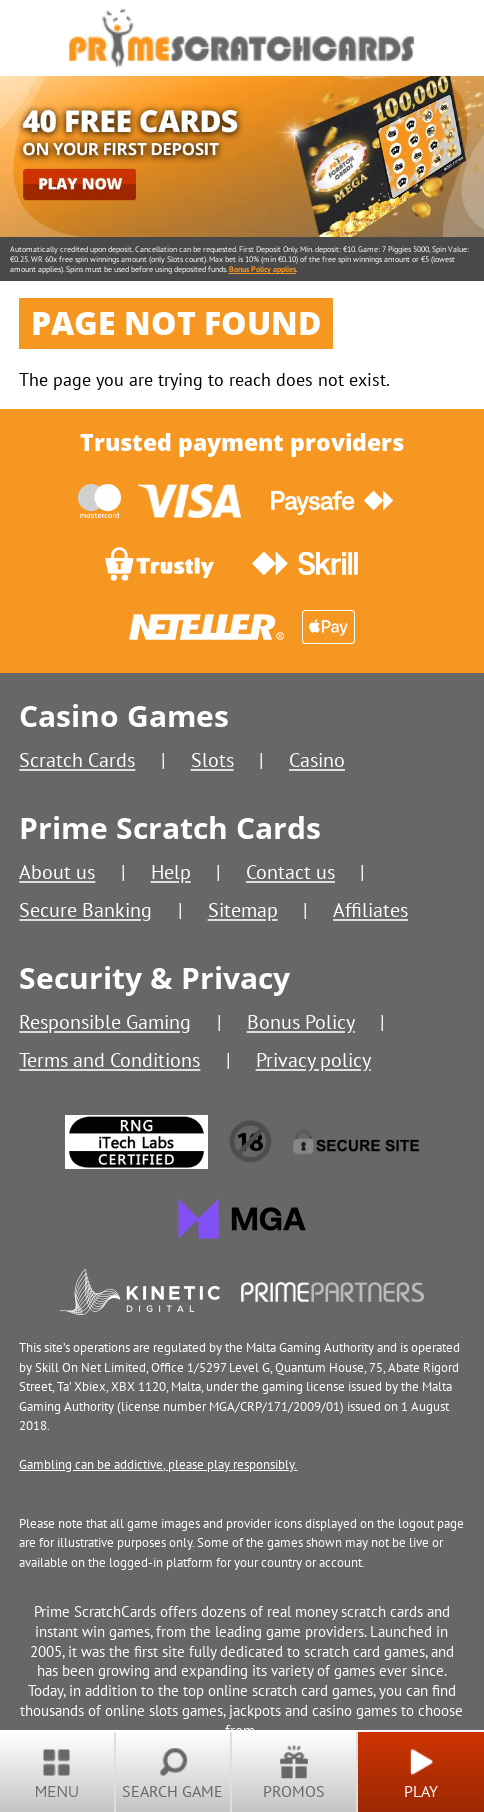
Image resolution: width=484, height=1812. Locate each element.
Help (171, 871)
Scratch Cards (77, 759)
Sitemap (243, 909)
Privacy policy (313, 1059)
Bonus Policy (301, 1021)
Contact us (290, 871)
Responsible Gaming (105, 1021)
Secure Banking (85, 909)
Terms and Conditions (109, 1059)
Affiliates (370, 909)
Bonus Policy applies (262, 269)
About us (57, 871)
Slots (212, 759)
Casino (317, 759)
